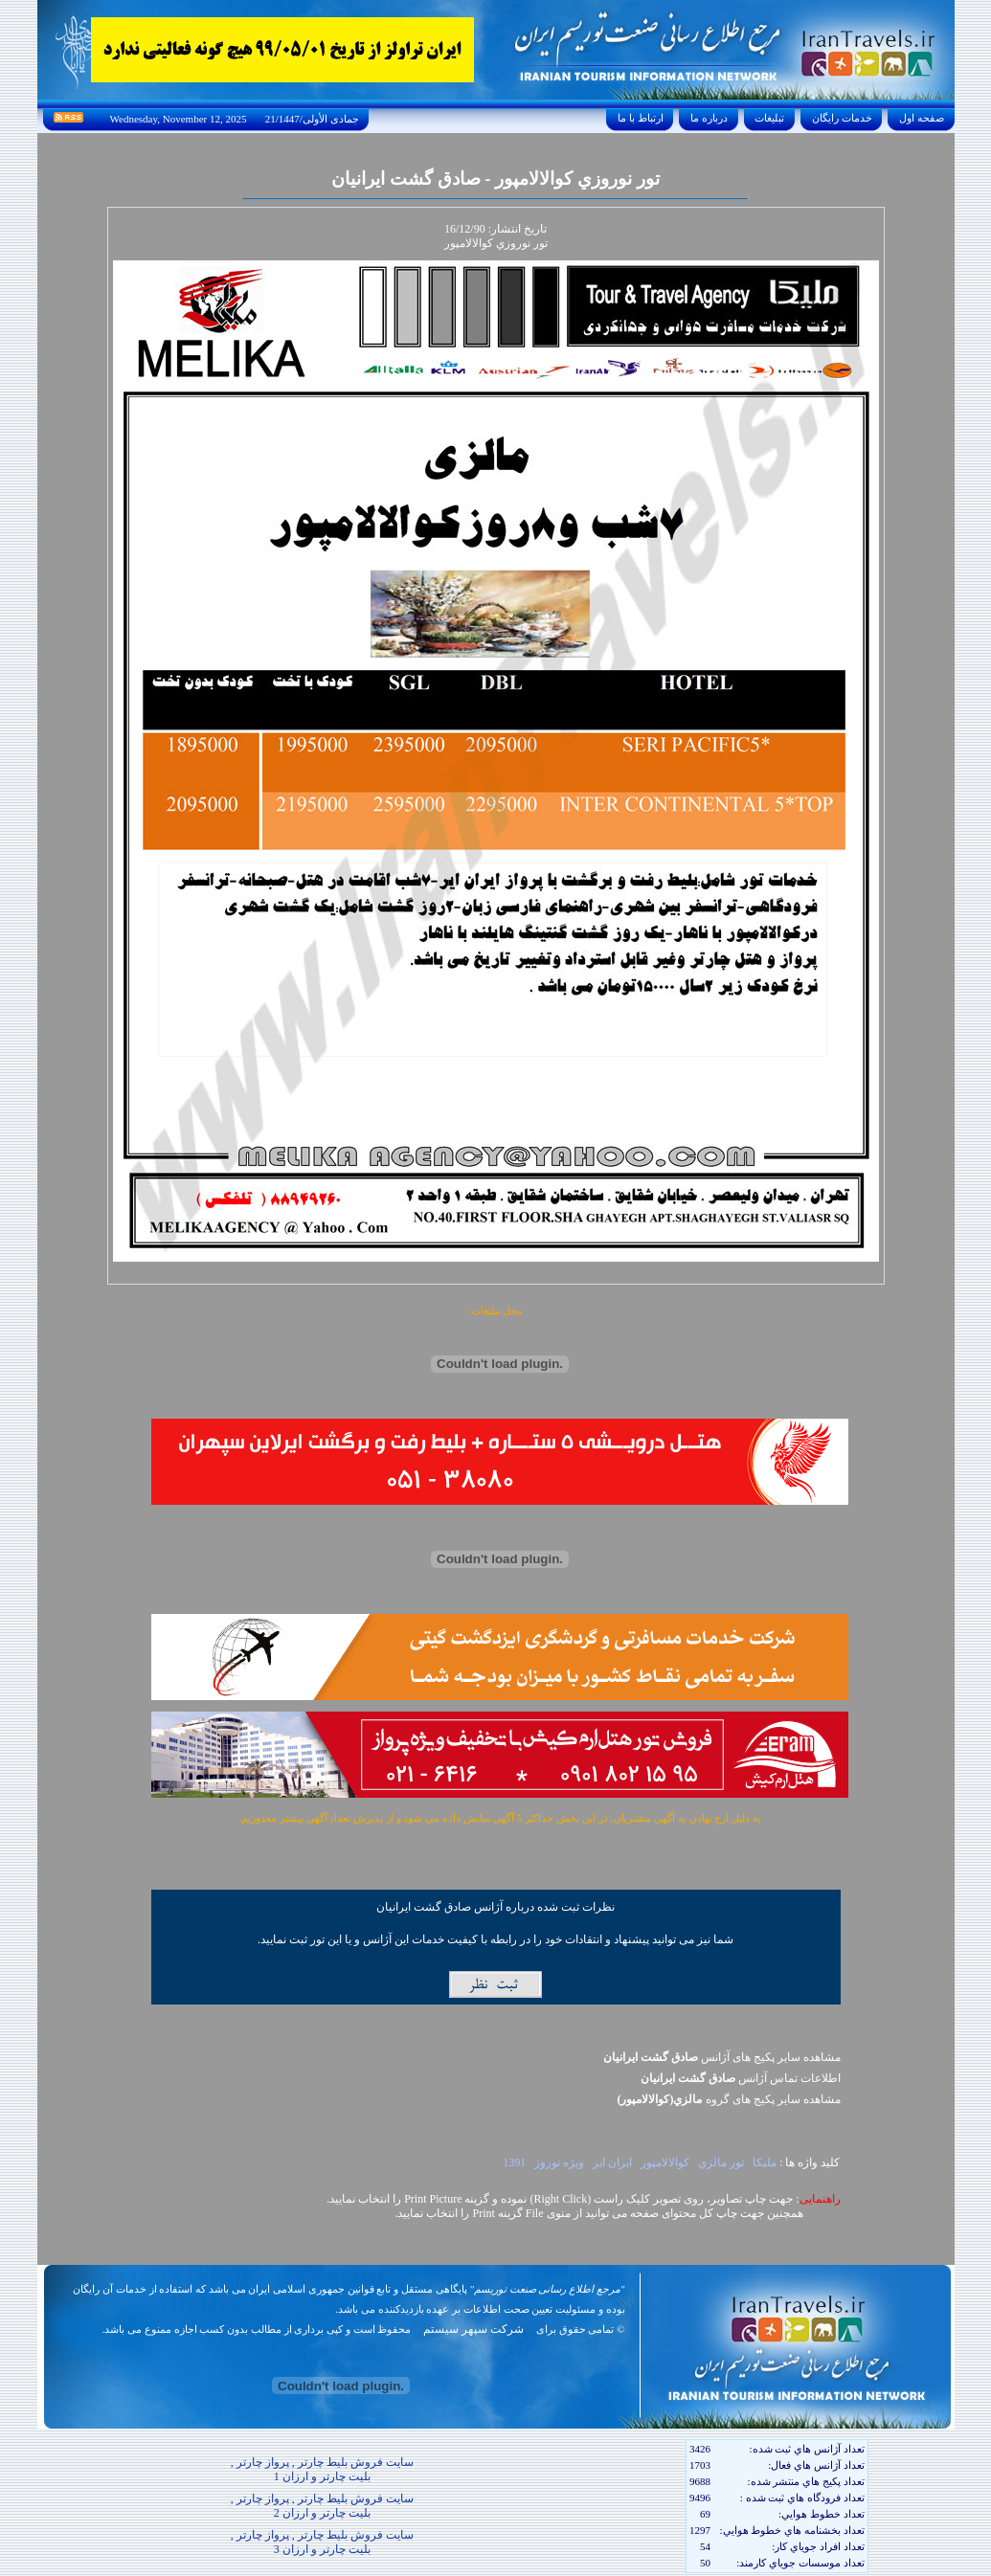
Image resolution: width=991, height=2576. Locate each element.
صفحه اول (921, 117)
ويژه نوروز (559, 2162)
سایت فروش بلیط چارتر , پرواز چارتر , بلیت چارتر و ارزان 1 (322, 2469)
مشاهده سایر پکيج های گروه (729, 2099)
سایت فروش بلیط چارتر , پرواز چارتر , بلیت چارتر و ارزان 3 (322, 2542)
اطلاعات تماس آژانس (741, 2078)
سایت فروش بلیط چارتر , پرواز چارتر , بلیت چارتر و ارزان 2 (322, 2506)
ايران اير (612, 2162)
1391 (514, 2162)
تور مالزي (721, 2162)
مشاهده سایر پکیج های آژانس (722, 2057)
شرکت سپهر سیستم (473, 2329)
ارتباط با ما (640, 117)
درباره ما (708, 117)
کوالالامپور (665, 2162)
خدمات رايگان (841, 117)
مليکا (765, 2162)
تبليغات (770, 117)
